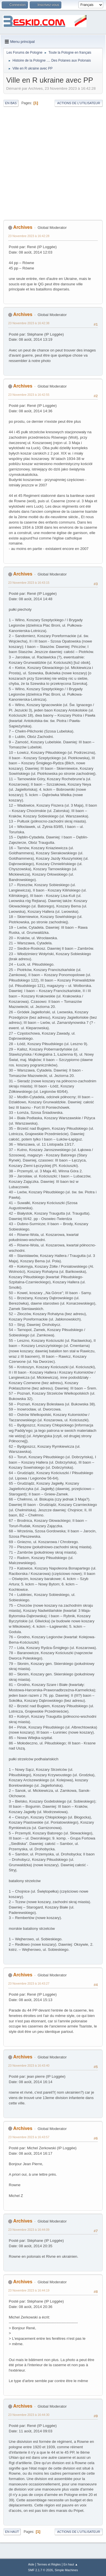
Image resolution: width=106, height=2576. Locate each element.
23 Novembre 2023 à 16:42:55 (28, 394)
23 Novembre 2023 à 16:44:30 (28, 2414)
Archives (23, 227)
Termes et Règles (49, 2564)
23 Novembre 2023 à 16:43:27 (28, 1983)
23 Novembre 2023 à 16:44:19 (28, 2290)
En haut (12, 2531)
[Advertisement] (53, 163)
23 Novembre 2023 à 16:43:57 (28, 2137)
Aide (31, 2564)
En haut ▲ (71, 2564)
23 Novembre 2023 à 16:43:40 (28, 2065)
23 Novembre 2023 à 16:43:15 (28, 582)
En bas (11, 103)
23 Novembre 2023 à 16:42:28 (28, 236)
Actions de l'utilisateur (78, 103)
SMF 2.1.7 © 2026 (40, 2570)
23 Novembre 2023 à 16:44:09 (28, 2229)
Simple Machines (66, 2570)
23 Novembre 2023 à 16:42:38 (28, 323)
